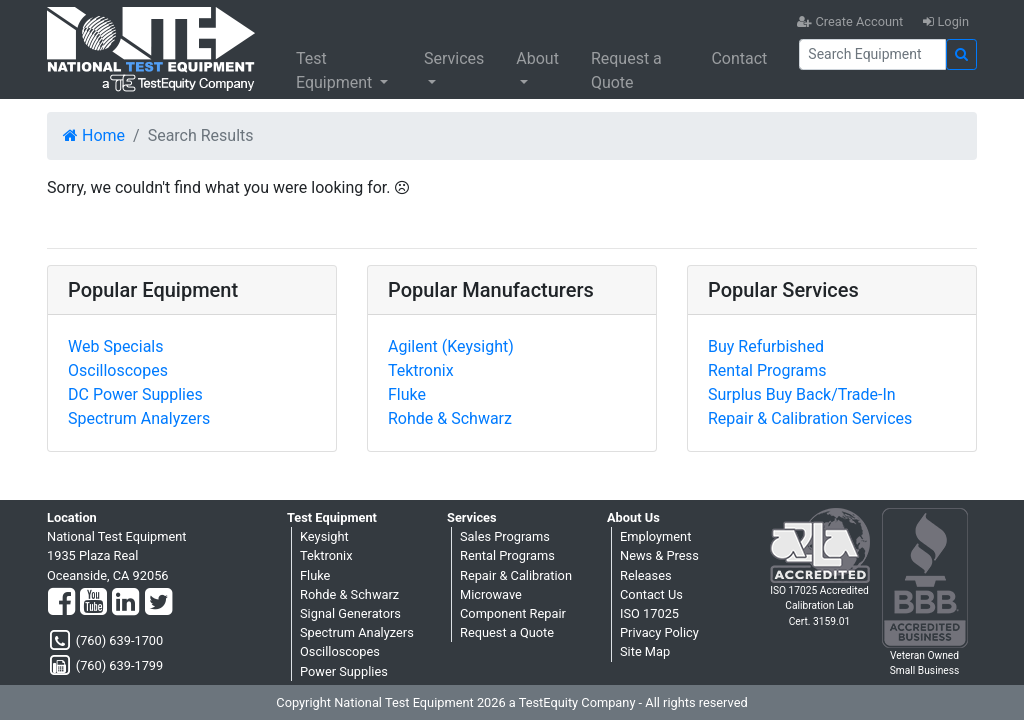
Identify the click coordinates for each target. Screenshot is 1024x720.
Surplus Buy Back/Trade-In (802, 394)
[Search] (872, 54)
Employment (655, 536)
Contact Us (651, 594)
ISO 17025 (649, 613)
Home (94, 135)
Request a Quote (626, 70)
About (537, 58)
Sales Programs (505, 536)
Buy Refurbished (766, 346)
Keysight (324, 536)
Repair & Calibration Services (810, 418)
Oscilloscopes (118, 370)
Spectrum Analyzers (139, 418)
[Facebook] (61, 603)
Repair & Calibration (516, 575)
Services (454, 58)
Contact (739, 58)
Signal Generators (350, 613)
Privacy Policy (659, 632)
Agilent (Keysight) (451, 346)
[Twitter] (158, 603)
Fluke (407, 394)
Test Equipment (336, 70)
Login (946, 21)
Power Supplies (344, 671)
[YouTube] (93, 603)
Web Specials (115, 346)
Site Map (645, 651)
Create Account (850, 21)
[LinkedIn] (125, 603)
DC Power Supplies (135, 394)
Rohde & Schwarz (450, 418)
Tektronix (421, 370)
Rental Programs (767, 370)
